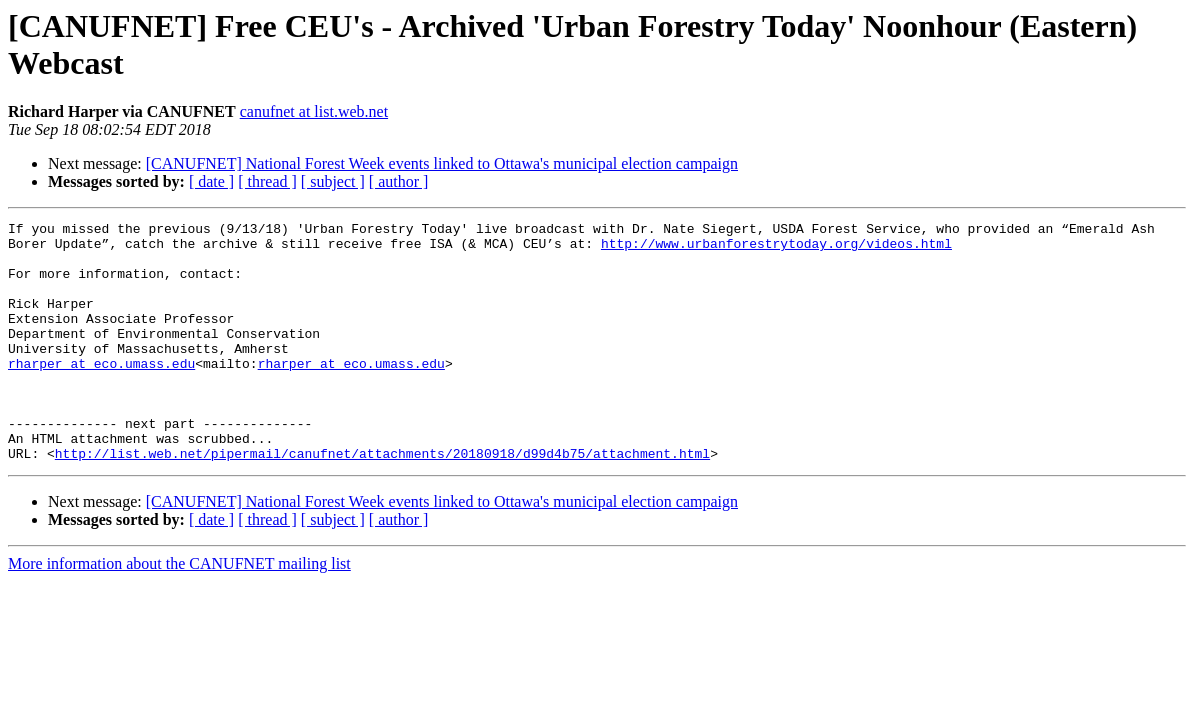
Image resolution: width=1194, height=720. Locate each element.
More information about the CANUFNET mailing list (179, 611)
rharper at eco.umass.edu (101, 393)
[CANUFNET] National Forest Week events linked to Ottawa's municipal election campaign (442, 163)
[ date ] (211, 181)
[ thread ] (267, 181)
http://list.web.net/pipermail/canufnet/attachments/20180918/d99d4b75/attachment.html (382, 501)
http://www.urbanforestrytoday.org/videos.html (776, 249)
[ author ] (399, 181)
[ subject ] (333, 181)
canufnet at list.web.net (314, 111)
